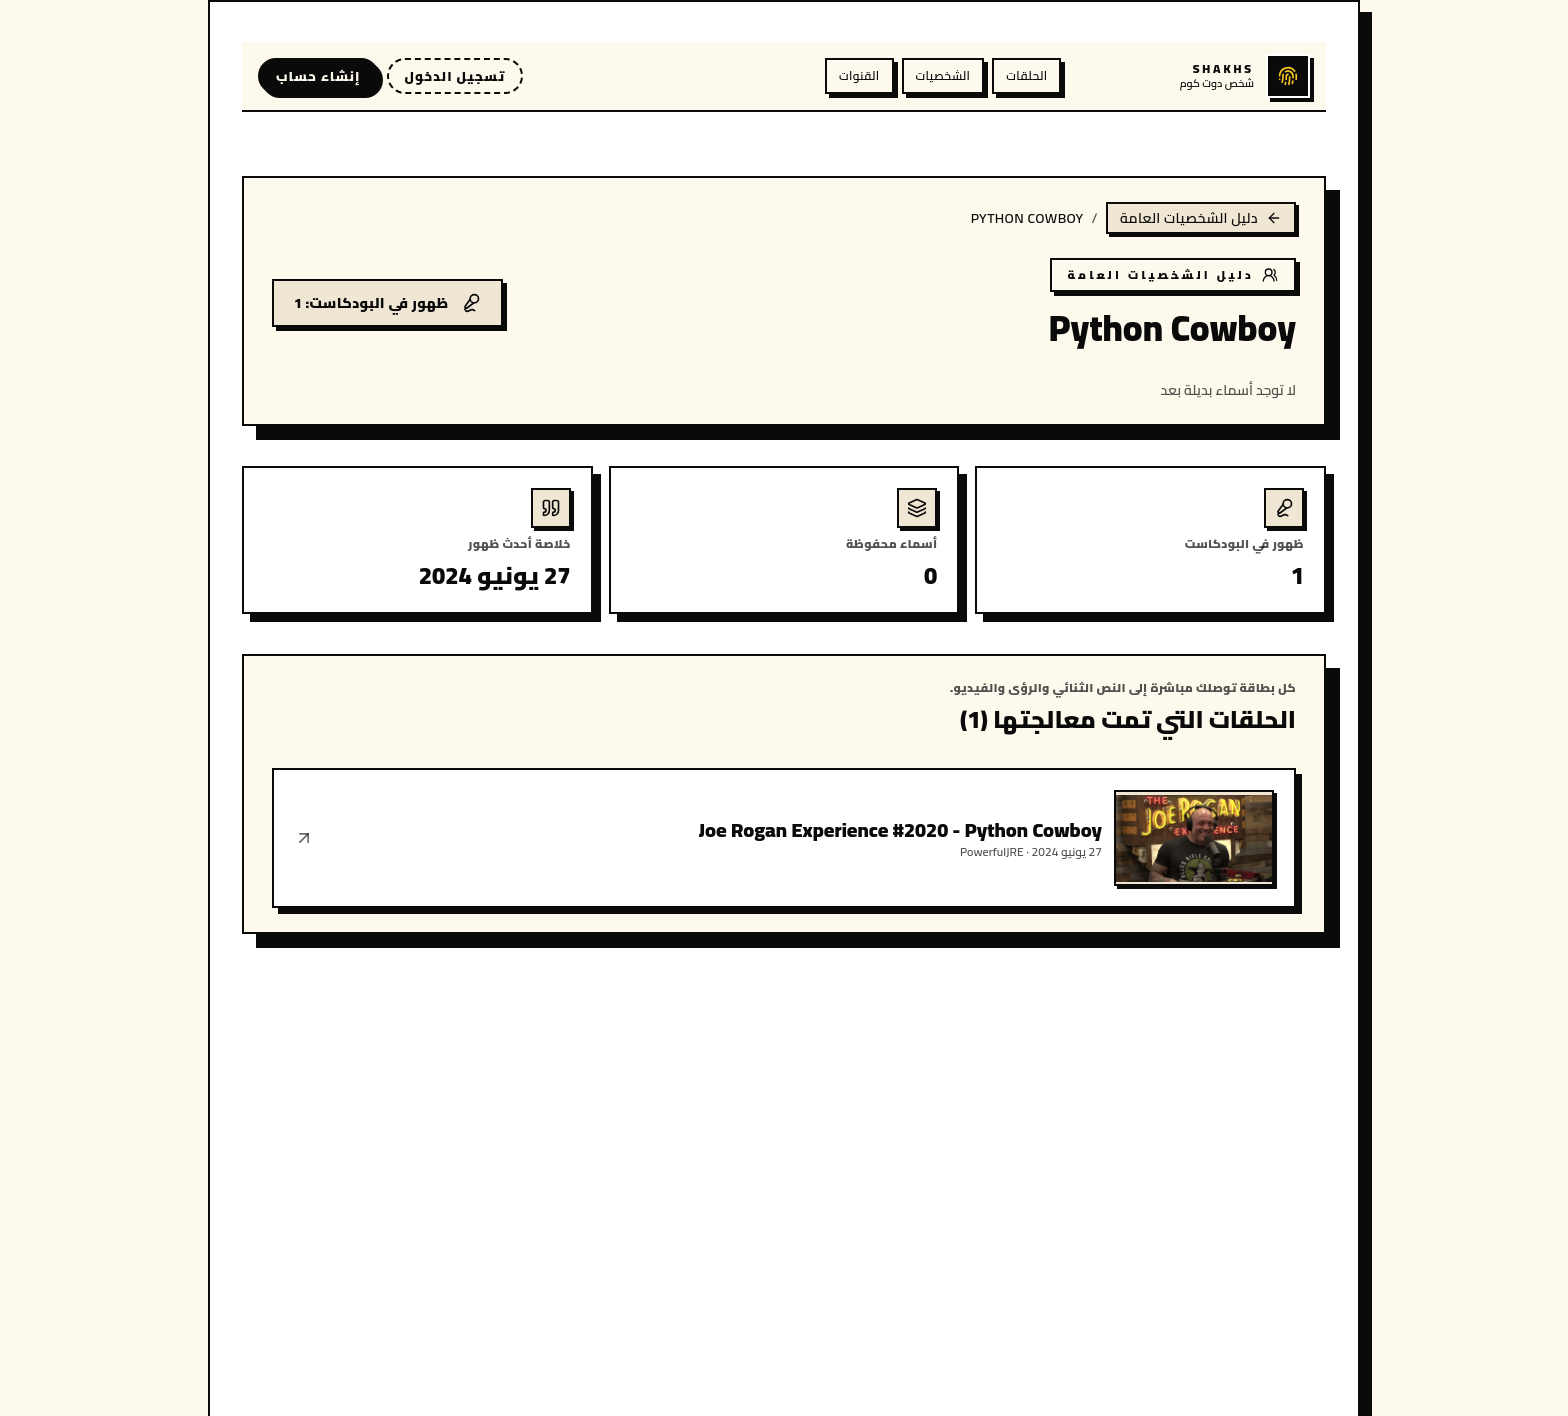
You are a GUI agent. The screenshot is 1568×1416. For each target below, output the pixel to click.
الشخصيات (943, 75)
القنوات (859, 75)
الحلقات (1026, 75)
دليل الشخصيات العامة (1201, 218)
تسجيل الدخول (455, 76)
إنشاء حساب (318, 76)
